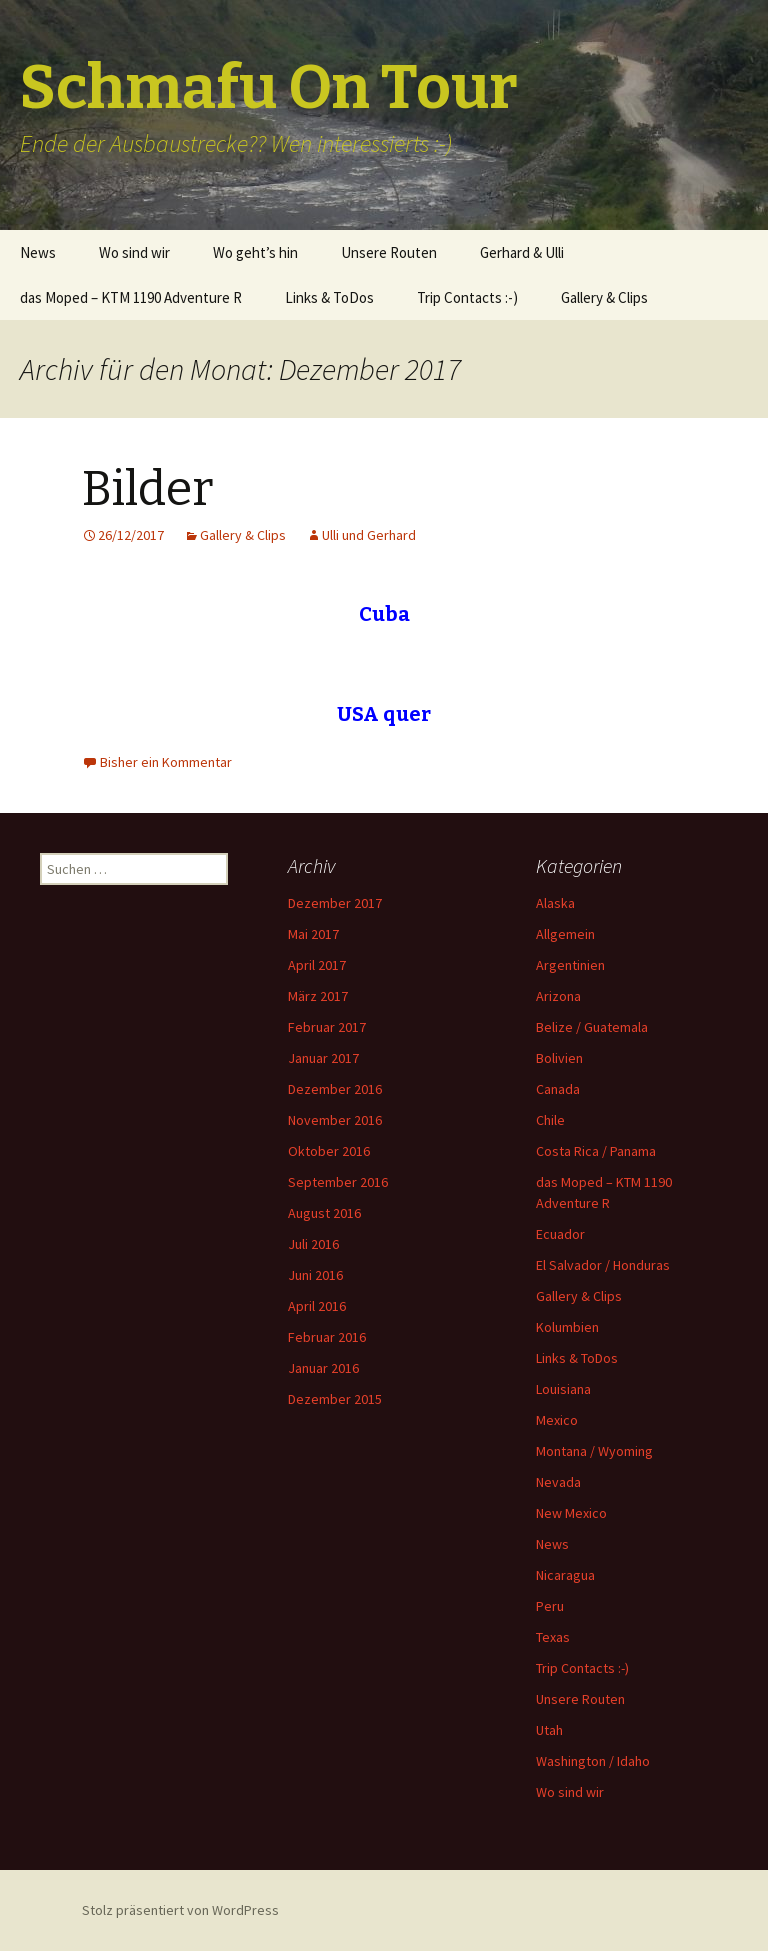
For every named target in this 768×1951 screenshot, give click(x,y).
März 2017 (318, 996)
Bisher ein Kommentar (166, 762)
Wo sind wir (134, 252)
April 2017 (317, 965)
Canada (558, 1089)
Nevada (558, 1482)
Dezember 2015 (335, 1399)
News (38, 252)
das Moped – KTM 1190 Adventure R (131, 297)
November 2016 (335, 1120)
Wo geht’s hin (255, 252)
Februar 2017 (327, 1027)
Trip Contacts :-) (467, 297)
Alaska (555, 903)
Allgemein (565, 934)
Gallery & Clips (604, 297)
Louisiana (563, 1389)
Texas (553, 1637)
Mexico (557, 1420)
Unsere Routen (389, 252)
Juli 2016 (313, 1244)
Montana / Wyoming (594, 1451)
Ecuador (560, 1234)
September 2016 (338, 1182)
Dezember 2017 (335, 903)
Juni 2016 (315, 1275)
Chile (550, 1120)
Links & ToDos (329, 297)
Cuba (384, 614)
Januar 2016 (323, 1368)
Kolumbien (567, 1327)
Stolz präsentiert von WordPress (180, 1910)
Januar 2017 (323, 1058)
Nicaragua (565, 1575)
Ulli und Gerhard (369, 535)
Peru (550, 1606)
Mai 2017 (313, 934)
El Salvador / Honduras (603, 1265)
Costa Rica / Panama (596, 1151)
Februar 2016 (327, 1337)
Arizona (558, 996)
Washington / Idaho (593, 1761)
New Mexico (571, 1513)
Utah (549, 1730)
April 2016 (317, 1306)
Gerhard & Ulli (522, 252)
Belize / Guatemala (592, 1027)
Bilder (147, 489)
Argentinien (570, 965)
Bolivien (559, 1058)
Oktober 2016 (329, 1151)
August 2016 (324, 1213)
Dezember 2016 (335, 1089)
